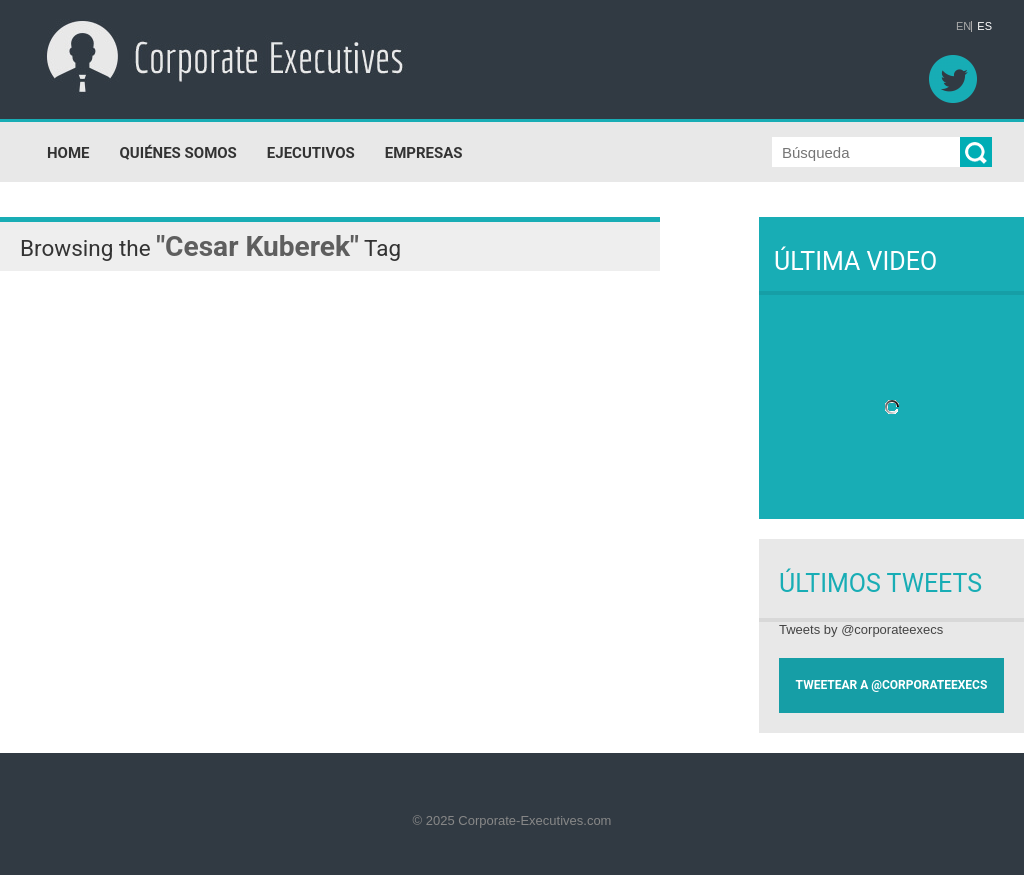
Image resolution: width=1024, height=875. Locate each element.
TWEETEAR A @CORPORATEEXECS (892, 685)
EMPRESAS (424, 153)
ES (984, 26)
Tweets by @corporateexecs (861, 629)
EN (963, 26)
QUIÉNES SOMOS (178, 153)
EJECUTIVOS (311, 153)
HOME (68, 153)
